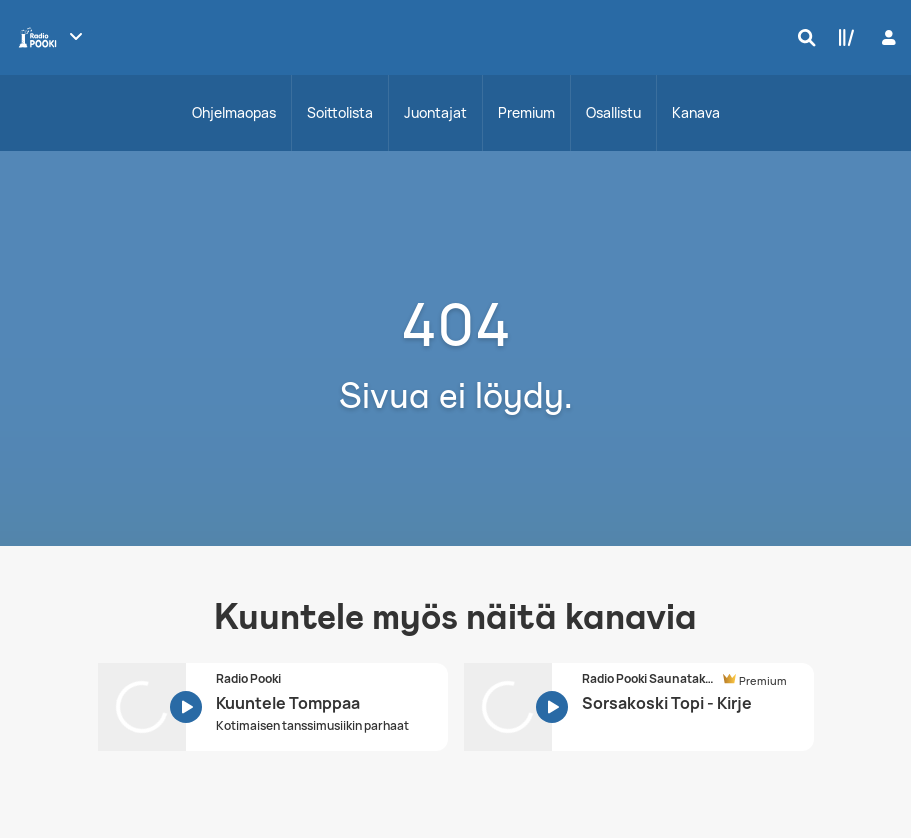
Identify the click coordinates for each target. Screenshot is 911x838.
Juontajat (435, 112)
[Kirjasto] (842, 37)
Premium (526, 112)
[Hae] (802, 37)
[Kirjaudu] (886, 37)
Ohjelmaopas (234, 112)
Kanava (696, 112)
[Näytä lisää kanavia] (76, 36)
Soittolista (340, 112)
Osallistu (613, 112)
